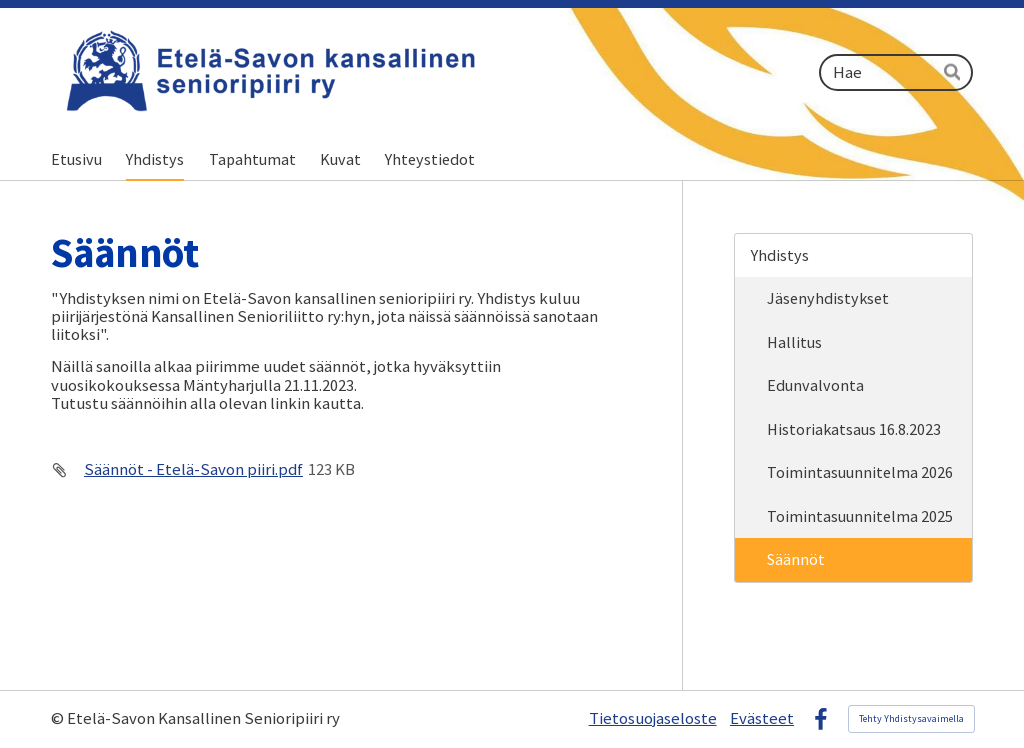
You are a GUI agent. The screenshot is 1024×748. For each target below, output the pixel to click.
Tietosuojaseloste (653, 719)
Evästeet (762, 719)
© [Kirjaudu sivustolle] (59, 718)
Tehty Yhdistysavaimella (911, 718)
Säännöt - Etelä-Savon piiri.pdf (193, 469)
